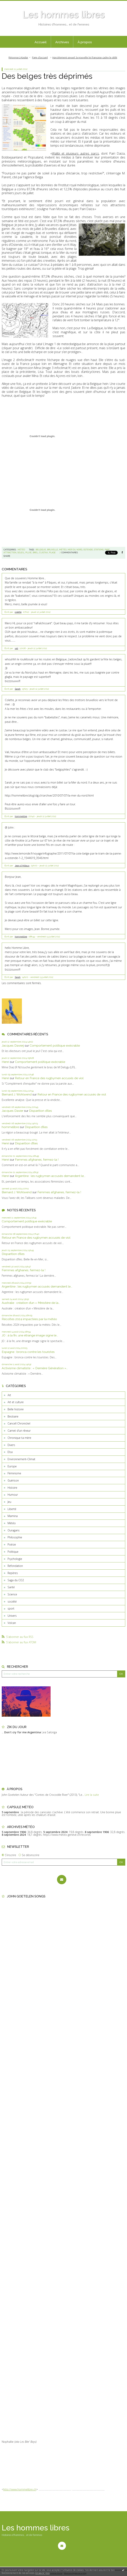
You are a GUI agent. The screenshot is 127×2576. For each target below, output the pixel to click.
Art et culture (16, 1402)
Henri (5, 1062)
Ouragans (14, 1530)
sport (11, 1608)
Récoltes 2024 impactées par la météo (29, 1319)
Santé (11, 1587)
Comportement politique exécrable (55, 1045)
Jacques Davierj (13, 1045)
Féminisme (14, 1473)
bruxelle (52, 549)
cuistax (43, 552)
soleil (20, 552)
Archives (62, 42)
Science (12, 1594)
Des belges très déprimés (47, 76)
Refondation (15, 1566)
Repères (13, 1573)
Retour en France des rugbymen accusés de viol (49, 1078)
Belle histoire (16, 1409)
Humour (13, 1494)
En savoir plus (42, 2573)
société (12, 1601)
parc (107, 549)
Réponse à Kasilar (18, 57)
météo (63, 549)
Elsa (10, 1452)
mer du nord (75, 549)
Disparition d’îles (40, 1111)
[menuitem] (40, 42)
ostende (88, 549)
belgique (41, 549)
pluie (28, 552)
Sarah (18, 689)
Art (9, 1395)
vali (16, 648)
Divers (11, 1445)
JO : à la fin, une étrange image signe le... (30, 1335)
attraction (9, 552)
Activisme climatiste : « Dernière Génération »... (35, 1368)
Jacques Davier (12, 1111)
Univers (12, 1615)
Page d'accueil (40, 57)
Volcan (12, 1623)
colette (18, 612)
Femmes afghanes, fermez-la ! (37, 1159)
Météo (12, 1523)
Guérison (13, 1480)
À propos (85, 42)
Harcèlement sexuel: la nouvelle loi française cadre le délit (84, 57)
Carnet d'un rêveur (19, 1430)
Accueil (41, 42)
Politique (13, 1551)
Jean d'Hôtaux (22, 865)
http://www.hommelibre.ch (19, 2489)
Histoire (12, 1487)
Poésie (12, 1544)
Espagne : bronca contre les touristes (28, 1352)
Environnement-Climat (21, 1459)
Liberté (12, 1509)
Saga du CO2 (16, 1580)
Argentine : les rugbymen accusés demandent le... (50, 1176)
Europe (12, 1466)
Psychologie (15, 1559)
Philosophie (15, 1537)
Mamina (13, 1516)
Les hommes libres (63, 14)
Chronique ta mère (19, 1438)
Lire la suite (92, 1795)
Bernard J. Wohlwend (17, 1094)
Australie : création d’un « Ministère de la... (31, 1303)
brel (35, 552)
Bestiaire (13, 1416)
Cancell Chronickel (19, 1423)
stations (99, 549)
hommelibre (10, 1127)
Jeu (9, 1502)
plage (52, 552)
